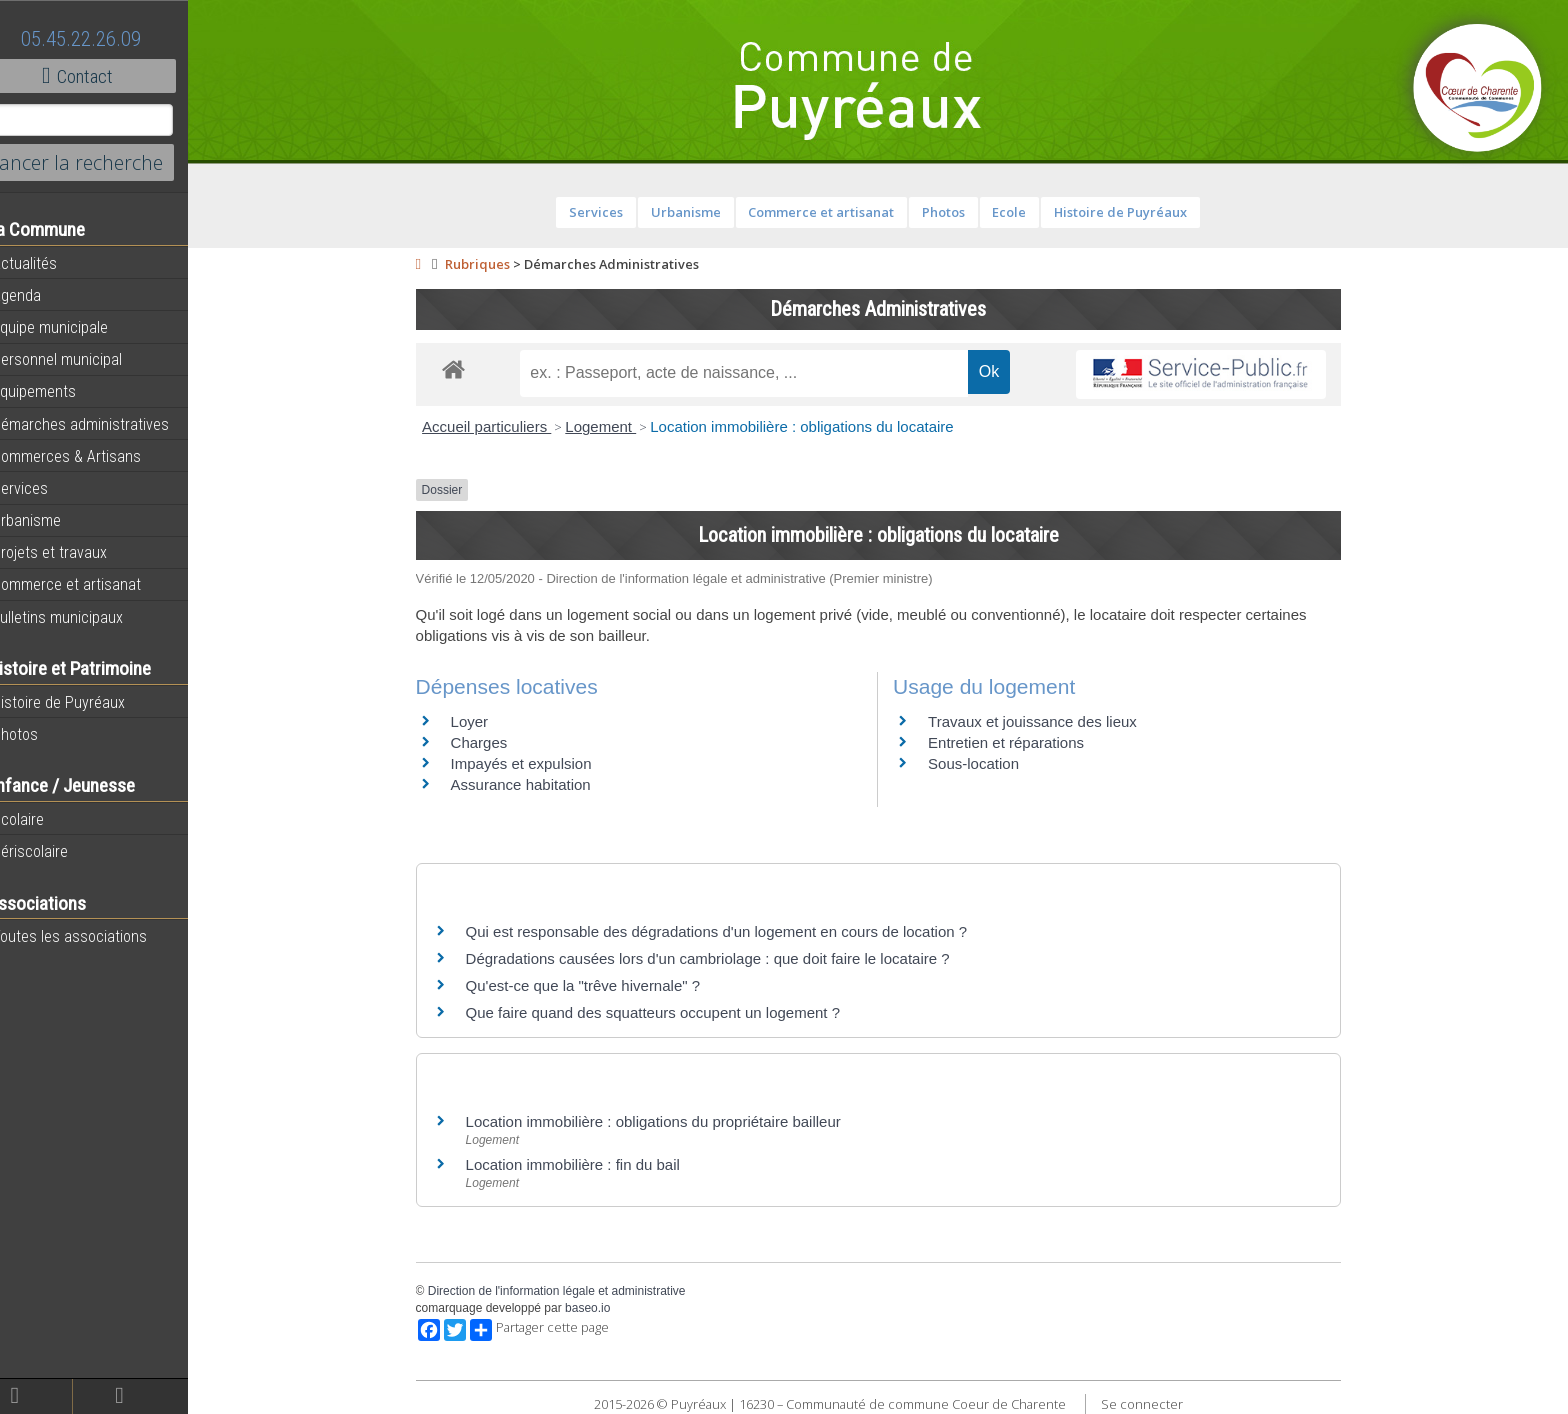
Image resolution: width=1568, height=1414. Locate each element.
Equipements (59, 391)
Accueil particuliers (502, 426)
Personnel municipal (82, 359)
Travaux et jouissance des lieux (1048, 721)
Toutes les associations (95, 936)
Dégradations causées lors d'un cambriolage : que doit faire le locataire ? (724, 958)
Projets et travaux (75, 552)
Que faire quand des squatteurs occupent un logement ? (669, 1012)
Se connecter (1158, 1404)
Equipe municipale (75, 327)
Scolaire (43, 819)
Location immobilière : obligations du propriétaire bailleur (669, 1121)
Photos (40, 734)
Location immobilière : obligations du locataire (818, 426)
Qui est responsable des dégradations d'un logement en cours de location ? (733, 931)
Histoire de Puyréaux (84, 702)
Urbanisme (52, 520)
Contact (109, 76)
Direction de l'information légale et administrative (573, 1291)
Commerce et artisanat (92, 584)
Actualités (50, 263)
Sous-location (989, 763)
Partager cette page (555, 1330)
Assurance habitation (537, 784)
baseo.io (603, 1308)
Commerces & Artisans (92, 456)
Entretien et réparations (1022, 742)
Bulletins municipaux (83, 617)
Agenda (42, 295)
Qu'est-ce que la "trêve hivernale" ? (599, 985)
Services (45, 488)
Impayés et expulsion (537, 763)
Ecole (1025, 212)
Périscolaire (55, 851)
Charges (495, 742)
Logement (616, 426)
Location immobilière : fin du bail (589, 1164)
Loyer (486, 721)
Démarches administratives (106, 424)
